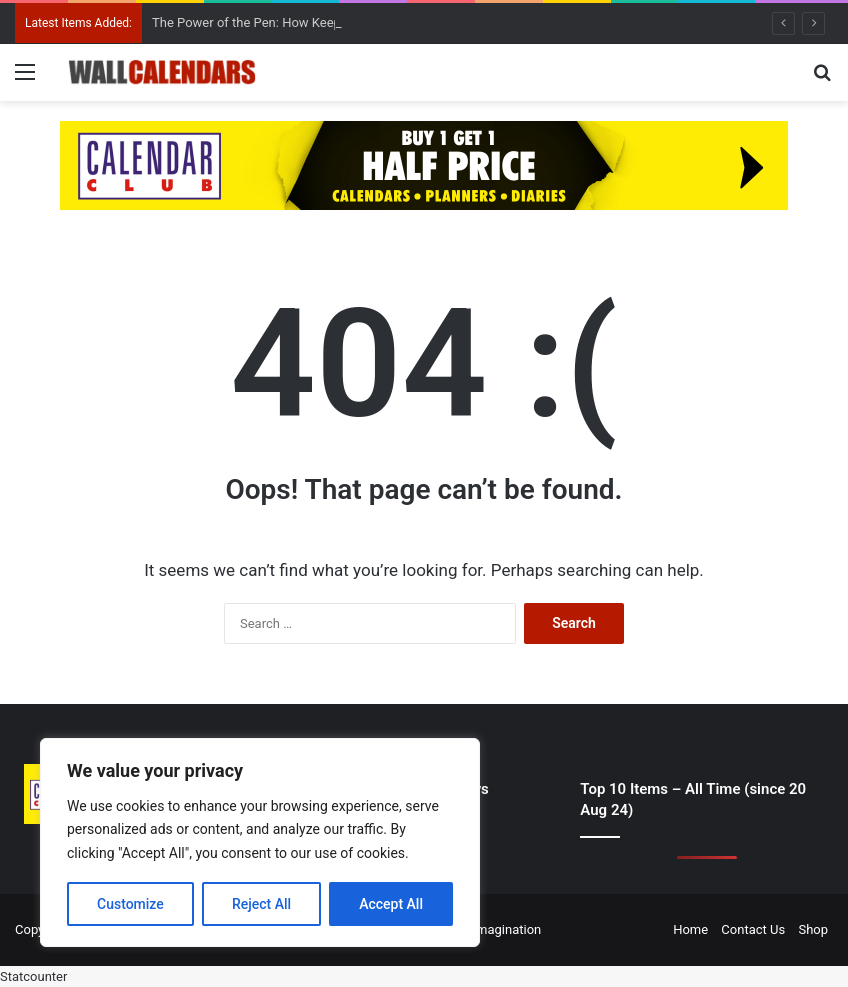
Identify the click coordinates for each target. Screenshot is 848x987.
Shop (813, 929)
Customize (130, 904)
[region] (260, 842)
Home (690, 929)
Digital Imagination (487, 929)
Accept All (391, 904)
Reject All (261, 904)
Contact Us (753, 929)
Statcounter (33, 976)
